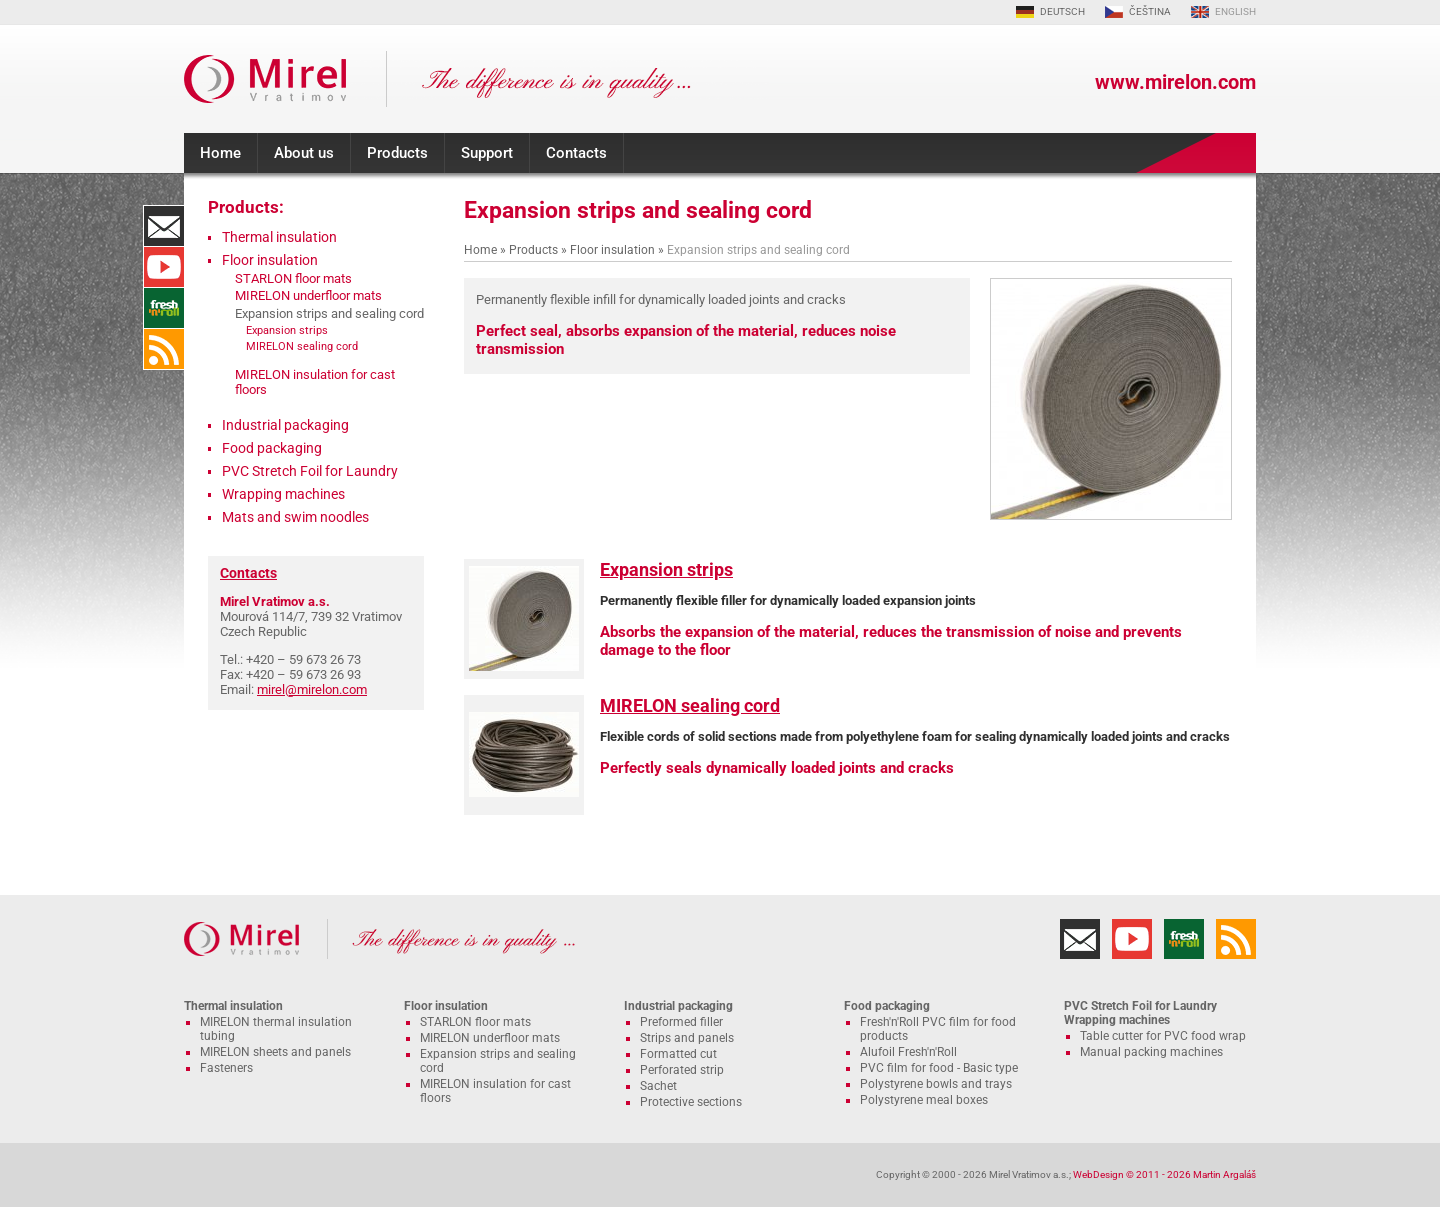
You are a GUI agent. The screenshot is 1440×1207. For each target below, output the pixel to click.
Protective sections (691, 1102)
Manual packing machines (1151, 1052)
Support (487, 153)
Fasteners (226, 1068)
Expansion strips (666, 569)
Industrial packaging (285, 425)
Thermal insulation (279, 237)
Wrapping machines (283, 494)
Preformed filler (681, 1022)
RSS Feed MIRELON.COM (164, 349)
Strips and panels (687, 1038)
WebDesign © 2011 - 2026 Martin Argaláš (1164, 1174)
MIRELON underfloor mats (308, 295)
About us (304, 153)
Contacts (576, 153)
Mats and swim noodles (295, 517)
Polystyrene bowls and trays (936, 1084)
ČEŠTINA (1150, 11)
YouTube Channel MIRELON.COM (164, 267)
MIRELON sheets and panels (275, 1052)
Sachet (658, 1086)
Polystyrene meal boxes (924, 1100)
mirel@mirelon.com (312, 689)
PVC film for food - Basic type (939, 1068)
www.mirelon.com (1175, 82)
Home (220, 153)
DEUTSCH (1062, 11)
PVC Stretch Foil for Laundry (310, 471)
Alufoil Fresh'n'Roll (908, 1052)
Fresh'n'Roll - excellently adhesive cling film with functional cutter (164, 308)
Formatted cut (678, 1054)
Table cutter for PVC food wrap (1163, 1036)
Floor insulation (612, 250)
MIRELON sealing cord (690, 705)
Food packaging (272, 448)
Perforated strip (682, 1070)
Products (397, 153)
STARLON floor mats (293, 278)
